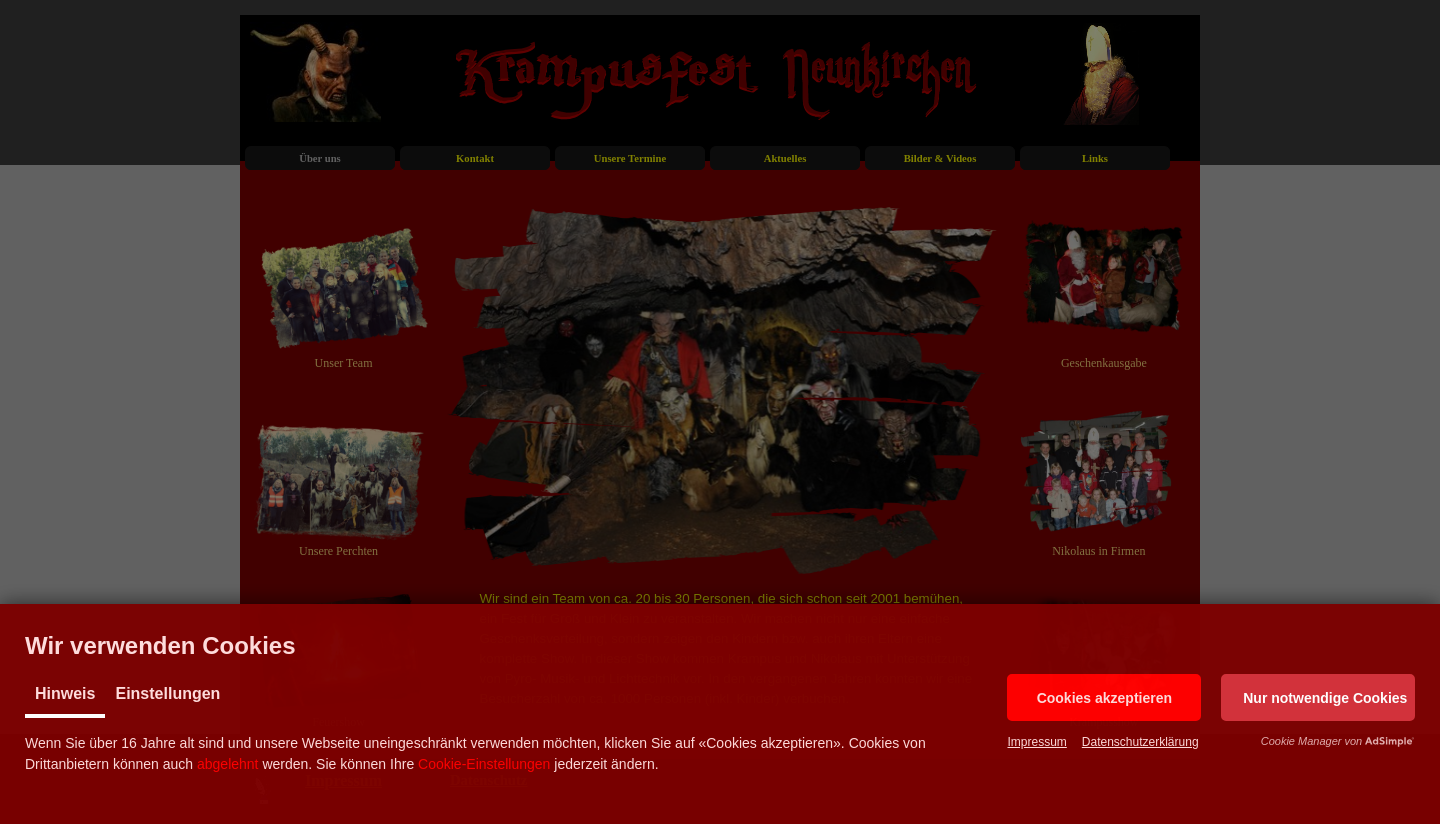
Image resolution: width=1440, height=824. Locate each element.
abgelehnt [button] (228, 764)
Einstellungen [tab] (167, 693)
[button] (1104, 697)
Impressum (1036, 742)
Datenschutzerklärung (1140, 742)
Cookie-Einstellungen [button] (484, 764)
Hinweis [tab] (65, 693)
